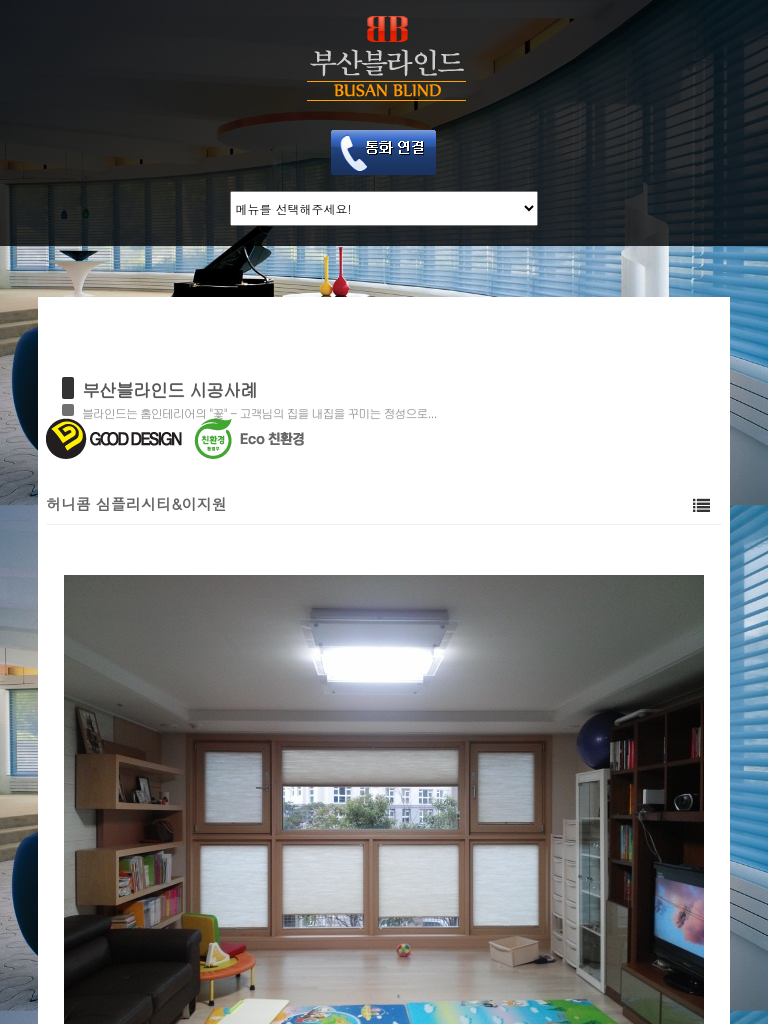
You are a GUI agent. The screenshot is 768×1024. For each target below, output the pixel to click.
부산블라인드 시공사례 (169, 389)
